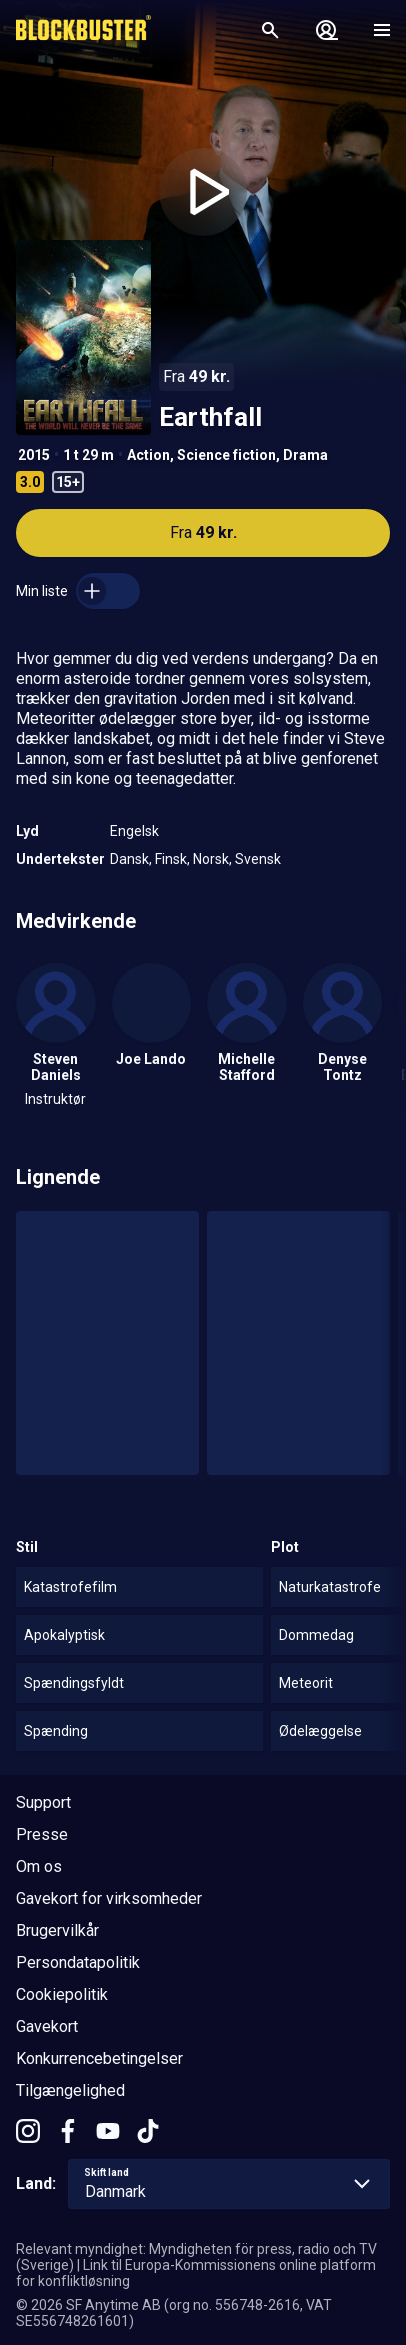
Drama (305, 455)
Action (148, 455)
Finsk (171, 859)
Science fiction (226, 455)
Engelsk (134, 831)
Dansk (129, 859)
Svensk (258, 859)
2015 (34, 455)
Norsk (211, 859)
